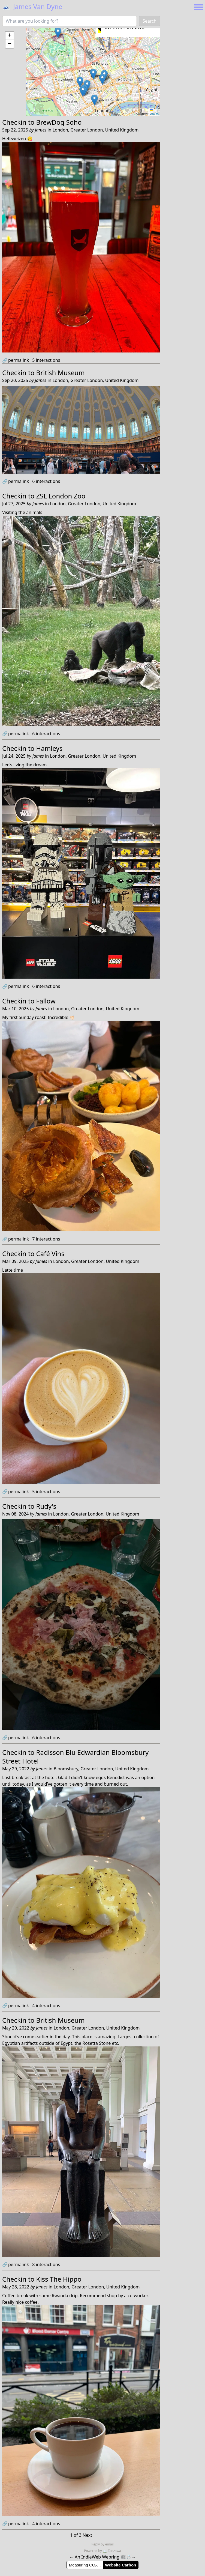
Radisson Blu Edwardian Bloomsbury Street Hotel (75, 1756)
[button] (58, 32)
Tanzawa (112, 2550)
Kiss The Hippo (59, 2279)
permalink (15, 360)
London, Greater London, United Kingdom (96, 130)
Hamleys (49, 748)
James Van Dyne (32, 6)
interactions (46, 360)
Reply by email (102, 2544)
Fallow (46, 1000)
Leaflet (154, 112)
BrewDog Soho (59, 122)
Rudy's (46, 1506)
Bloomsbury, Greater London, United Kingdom (101, 1769)
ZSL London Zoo (61, 495)
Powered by (93, 2550)
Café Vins (50, 1253)
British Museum (60, 372)
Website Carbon (120, 2565)
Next (87, 2535)
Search (149, 21)
